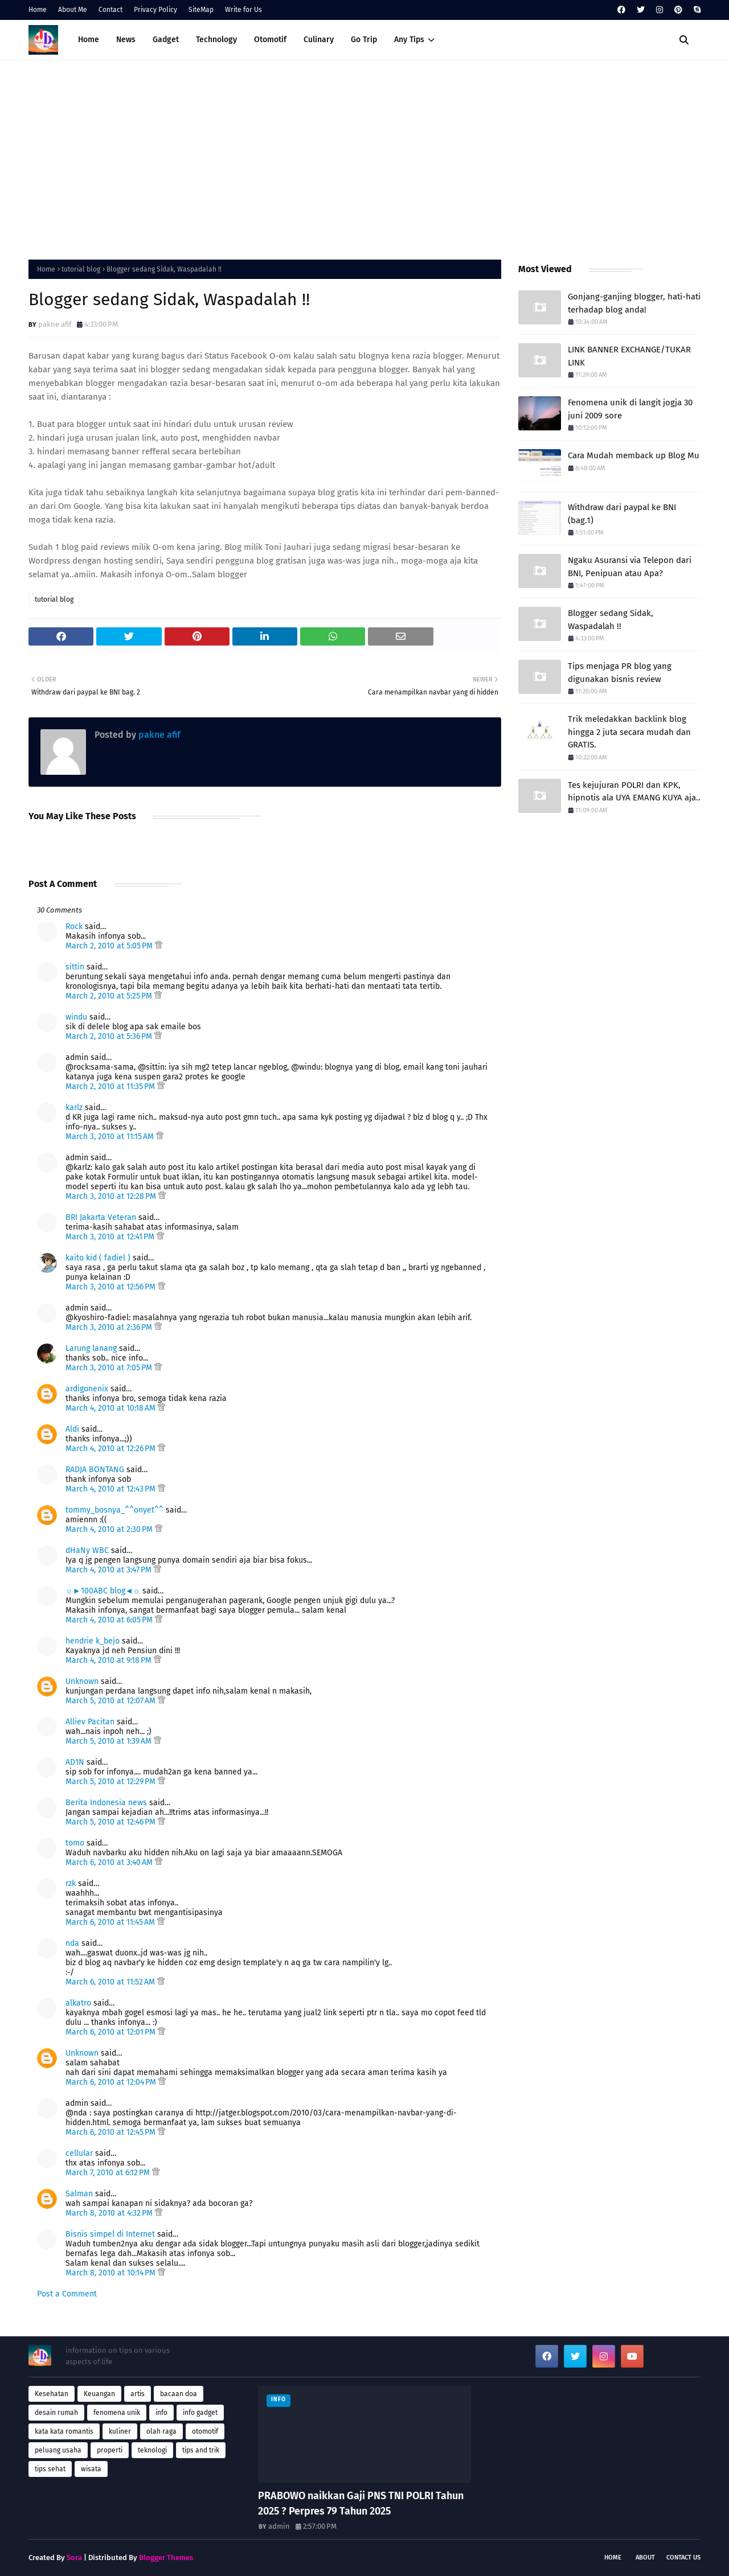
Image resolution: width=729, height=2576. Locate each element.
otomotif (205, 2431)
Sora (74, 2557)
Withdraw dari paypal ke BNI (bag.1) (622, 513)
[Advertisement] (364, 157)
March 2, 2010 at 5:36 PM (109, 1036)
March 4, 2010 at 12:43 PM (111, 1489)
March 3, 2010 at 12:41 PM (111, 1237)
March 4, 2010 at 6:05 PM (110, 1620)
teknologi (152, 2450)
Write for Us (243, 10)
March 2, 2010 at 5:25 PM (109, 996)
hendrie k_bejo (92, 1641)
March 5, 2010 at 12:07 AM (111, 1701)
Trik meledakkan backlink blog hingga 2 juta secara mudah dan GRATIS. (629, 732)
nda (72, 1943)
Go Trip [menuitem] (364, 39)
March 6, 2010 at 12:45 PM (111, 2132)
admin (279, 2526)
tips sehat (50, 2469)
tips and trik (200, 2450)
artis (137, 2394)
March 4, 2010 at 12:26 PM (111, 1448)
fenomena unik (116, 2413)
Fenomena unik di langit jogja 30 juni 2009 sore (630, 409)
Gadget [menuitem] (166, 39)
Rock (74, 926)
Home (37, 10)
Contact (110, 10)
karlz (74, 1107)
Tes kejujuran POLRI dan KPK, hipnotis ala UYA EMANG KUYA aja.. (634, 791)
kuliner (120, 2431)
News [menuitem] (126, 39)
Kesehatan (51, 2394)
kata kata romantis (64, 2431)
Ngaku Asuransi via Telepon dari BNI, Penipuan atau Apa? (629, 566)
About (645, 2557)
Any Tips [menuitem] (409, 39)
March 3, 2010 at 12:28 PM (111, 1196)
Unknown (82, 1681)
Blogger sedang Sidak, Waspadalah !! (610, 619)
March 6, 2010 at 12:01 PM (111, 2032)
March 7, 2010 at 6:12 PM (108, 2173)
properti (109, 2450)
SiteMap (201, 10)
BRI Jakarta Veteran (100, 1217)
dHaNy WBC (87, 1550)
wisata (91, 2469)
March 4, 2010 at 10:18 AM (111, 1408)
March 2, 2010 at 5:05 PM (110, 946)
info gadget (200, 2413)
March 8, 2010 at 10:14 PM (111, 2273)
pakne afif (54, 324)
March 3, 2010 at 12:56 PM (111, 1287)
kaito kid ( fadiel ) (97, 1258)
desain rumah (56, 2413)
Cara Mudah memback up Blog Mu (633, 455)
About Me (72, 10)
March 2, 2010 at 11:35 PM (111, 1086)
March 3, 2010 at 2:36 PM (109, 1327)
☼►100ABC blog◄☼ (102, 1591)
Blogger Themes (166, 2557)
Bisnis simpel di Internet (110, 2234)
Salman (79, 2194)
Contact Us (683, 2557)
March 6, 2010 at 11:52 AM (111, 1982)
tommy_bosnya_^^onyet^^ (114, 1510)
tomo (74, 1843)
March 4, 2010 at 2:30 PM (110, 1529)
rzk (70, 1883)
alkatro (78, 2003)
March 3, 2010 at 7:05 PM (109, 1368)
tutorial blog (81, 269)
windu (76, 1017)
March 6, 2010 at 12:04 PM (111, 2082)
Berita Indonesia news (106, 1802)
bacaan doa (178, 2394)
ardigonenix (86, 1389)
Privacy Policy (155, 10)
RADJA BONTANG (94, 1469)
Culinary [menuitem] (319, 39)
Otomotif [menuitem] (270, 39)
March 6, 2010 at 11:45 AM (111, 1922)
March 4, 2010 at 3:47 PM (109, 1570)
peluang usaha (58, 2450)
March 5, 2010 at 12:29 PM (111, 1781)
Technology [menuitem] (216, 39)
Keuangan (99, 2394)
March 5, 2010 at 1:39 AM (109, 1741)
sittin (74, 967)
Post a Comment (67, 2294)
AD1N (74, 1762)
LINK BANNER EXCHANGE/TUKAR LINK (629, 356)
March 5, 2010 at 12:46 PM (111, 1822)
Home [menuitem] (88, 39)
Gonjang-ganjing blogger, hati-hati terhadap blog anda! (634, 303)
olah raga (161, 2431)
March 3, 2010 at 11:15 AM (110, 1136)
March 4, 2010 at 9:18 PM (109, 1660)
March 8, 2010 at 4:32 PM (110, 2213)
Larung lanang (91, 1348)
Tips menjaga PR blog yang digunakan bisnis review (619, 672)
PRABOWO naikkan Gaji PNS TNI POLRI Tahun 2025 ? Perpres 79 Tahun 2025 (361, 2503)
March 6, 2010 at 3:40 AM (110, 1862)
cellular (79, 2153)
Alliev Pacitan (89, 1722)
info (161, 2413)
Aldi (72, 1429)
